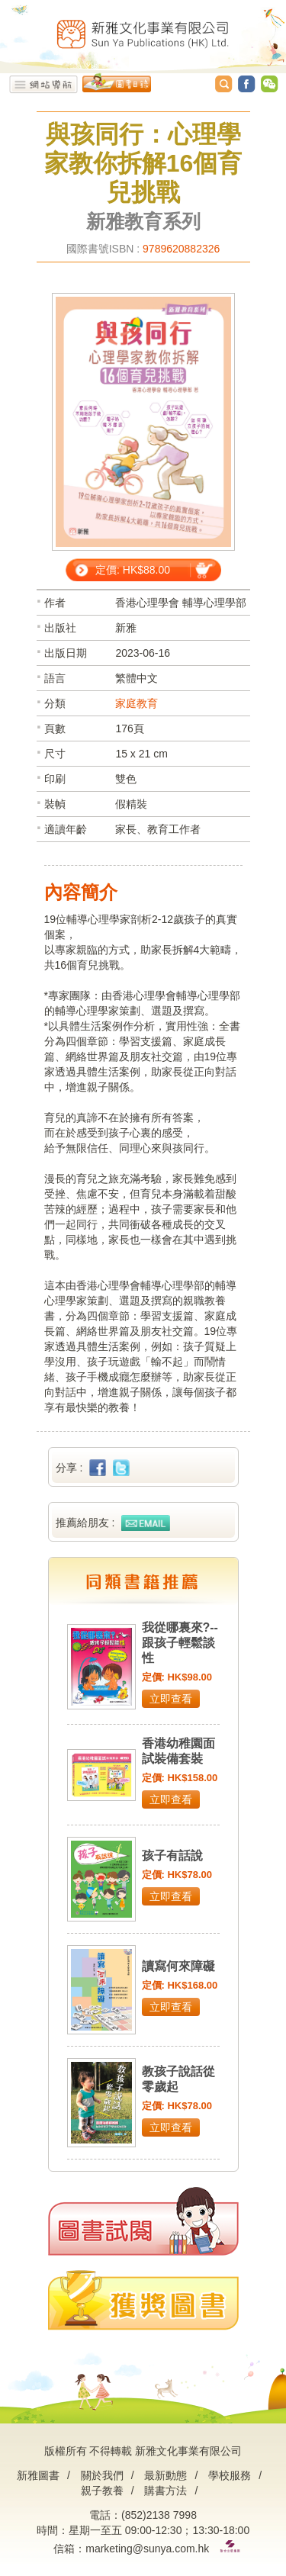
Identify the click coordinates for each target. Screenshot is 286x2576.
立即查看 (170, 1699)
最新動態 (165, 2475)
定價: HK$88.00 (132, 570)
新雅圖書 (38, 2475)
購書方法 (165, 2490)
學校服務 (229, 2475)
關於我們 (102, 2475)
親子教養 (102, 2490)
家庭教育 (136, 703)
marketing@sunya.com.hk (147, 2548)
